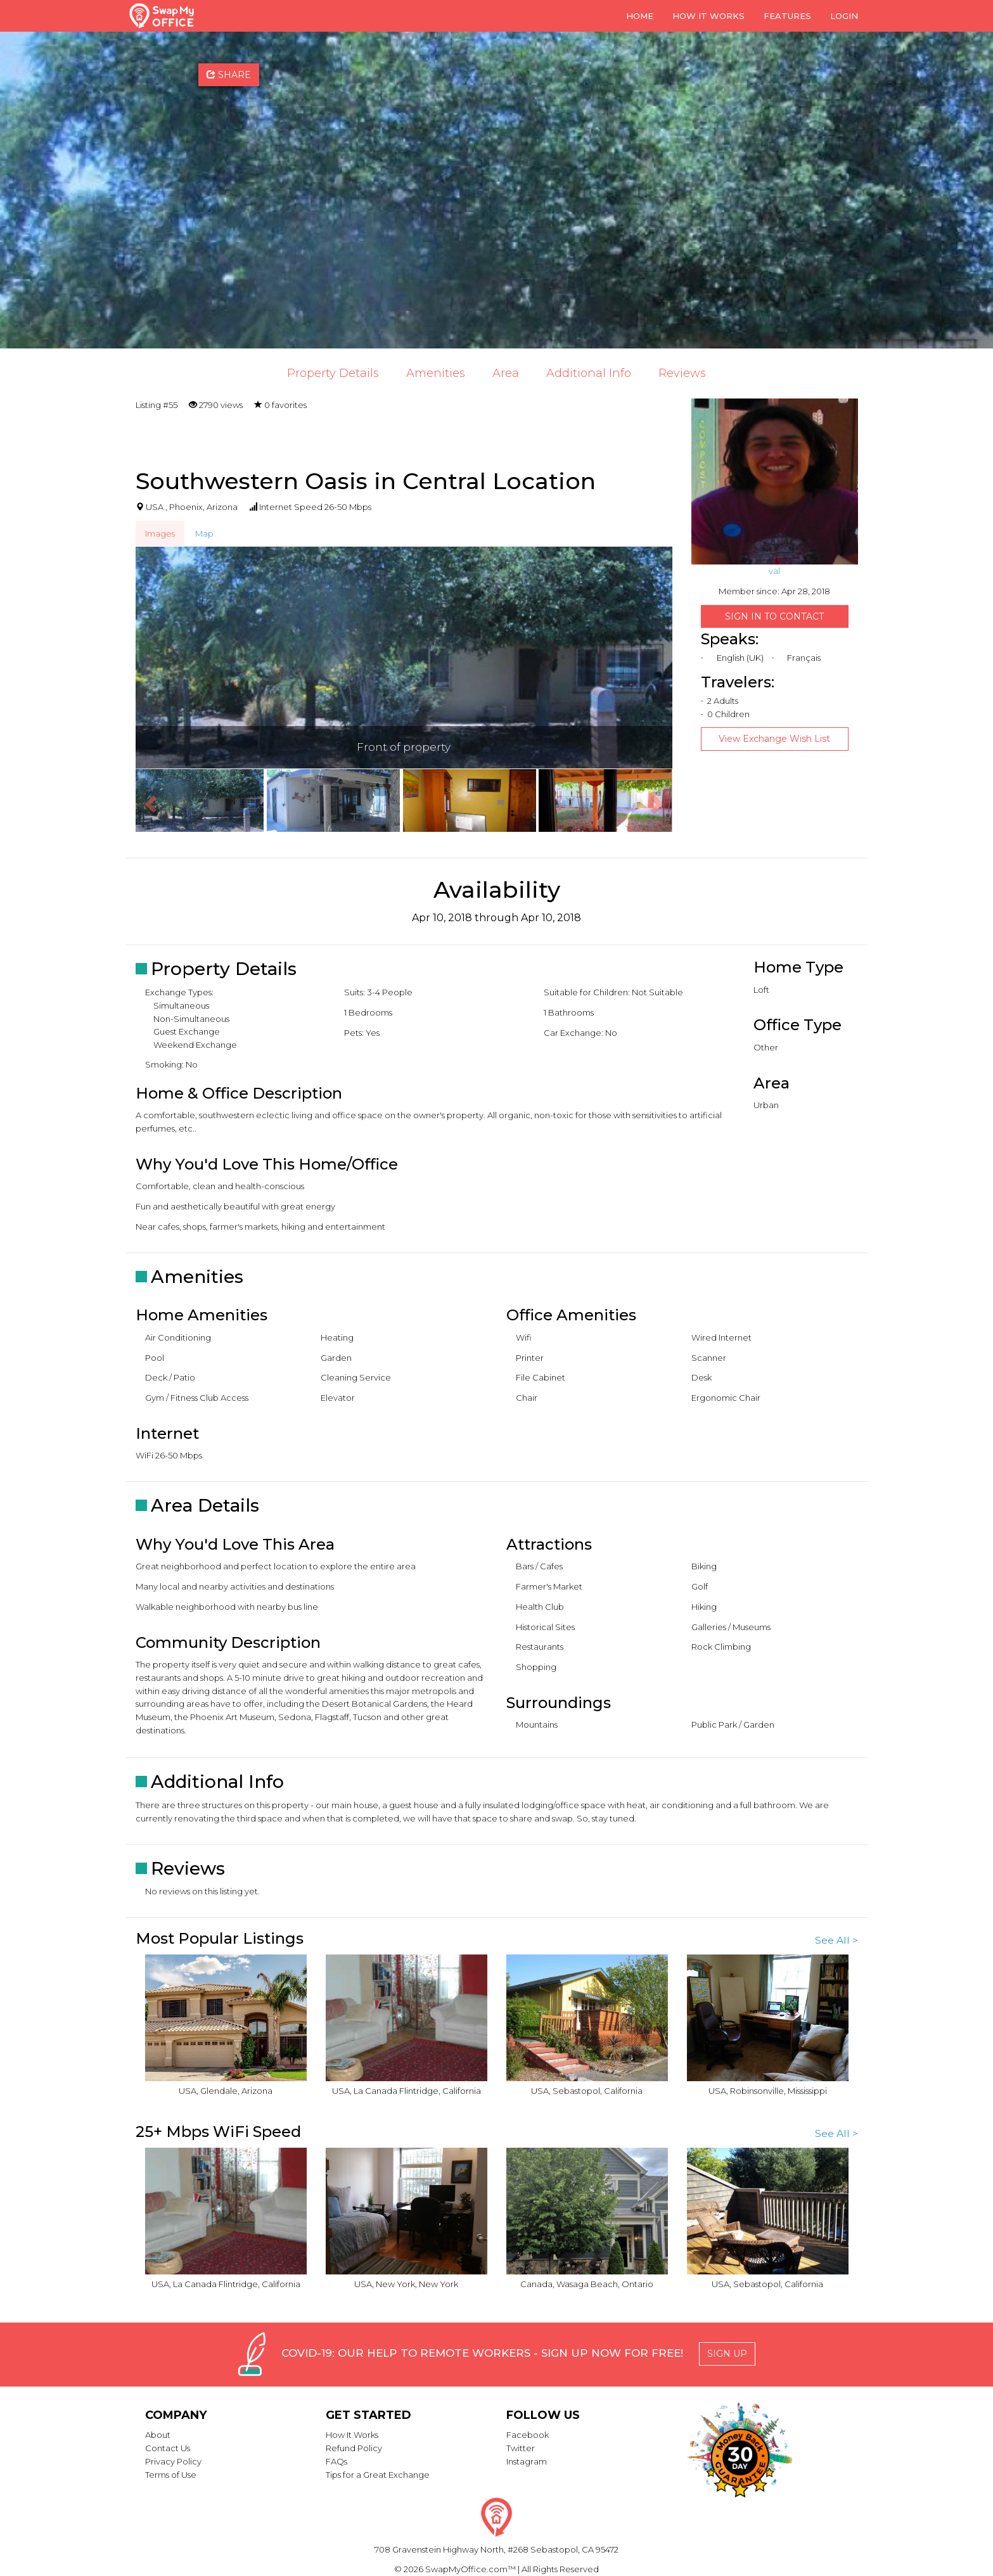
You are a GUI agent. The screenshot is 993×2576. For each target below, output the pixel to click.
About (157, 2435)
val (774, 571)
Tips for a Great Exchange (378, 2475)
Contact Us (167, 2448)
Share (229, 74)
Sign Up (727, 2353)
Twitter (520, 2448)
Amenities (435, 373)
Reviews (682, 373)
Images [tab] (160, 533)
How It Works (352, 2435)
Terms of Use (170, 2475)
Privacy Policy (173, 2461)
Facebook (527, 2435)
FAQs (336, 2461)
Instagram (526, 2461)
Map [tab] (204, 533)
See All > (836, 1940)
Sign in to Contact (774, 616)
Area (505, 373)
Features (787, 16)
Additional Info (588, 373)
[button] (149, 800)
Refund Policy (354, 2448)
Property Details (333, 373)
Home (639, 16)
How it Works (708, 16)
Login (844, 16)
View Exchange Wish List (774, 738)
